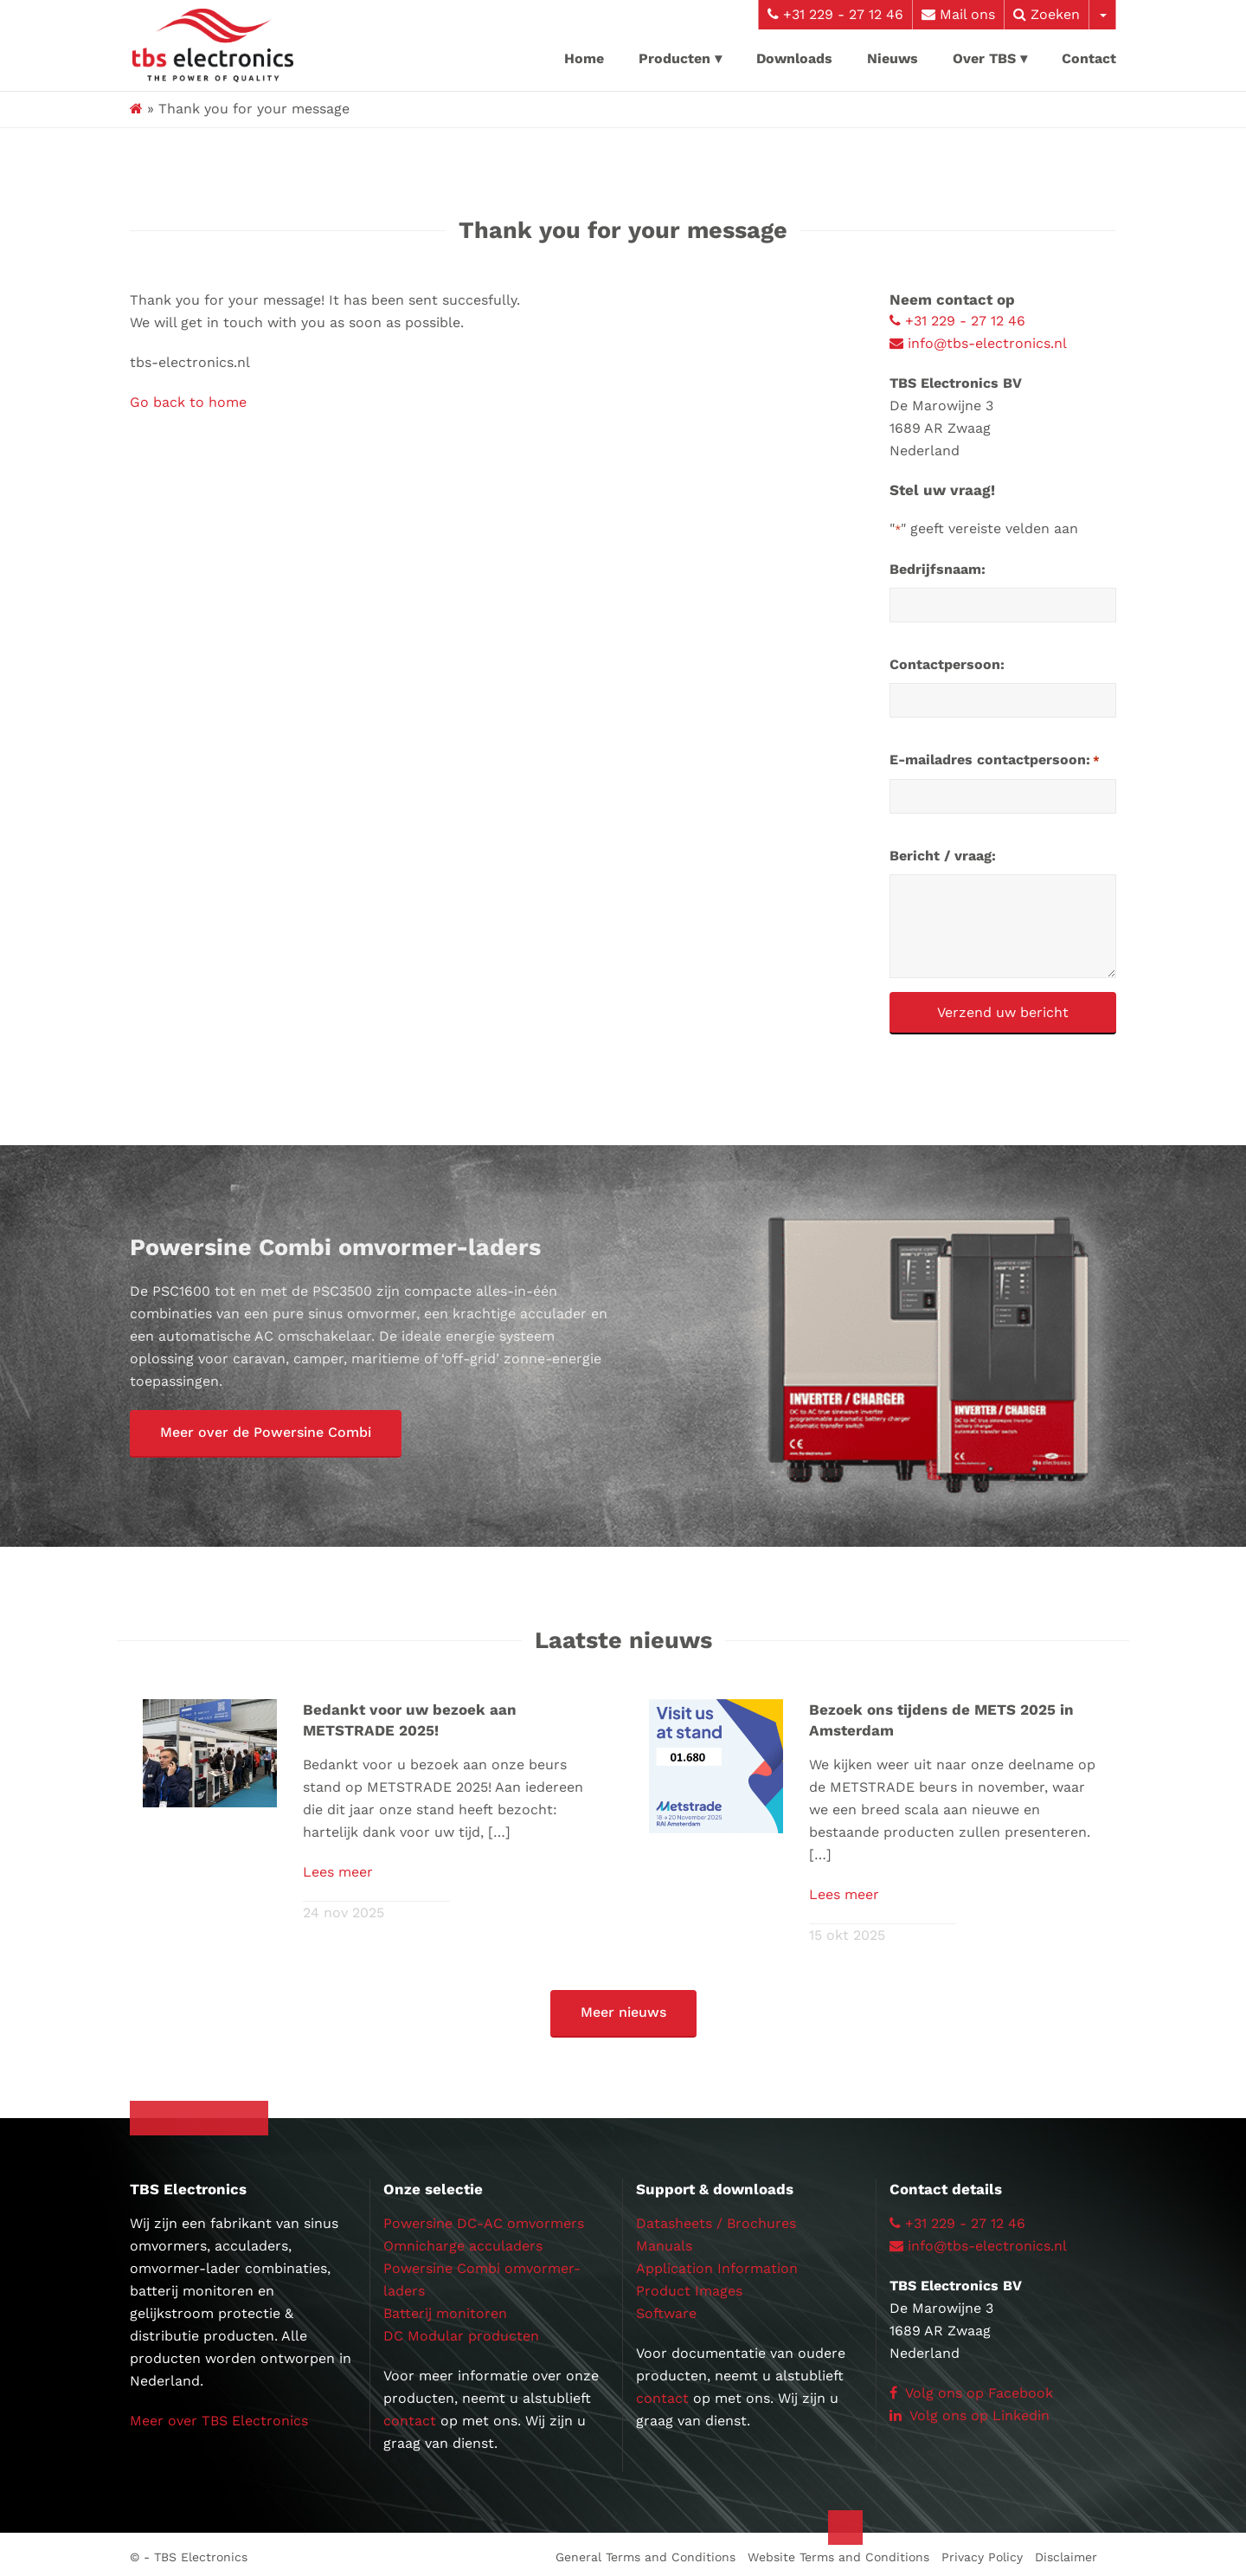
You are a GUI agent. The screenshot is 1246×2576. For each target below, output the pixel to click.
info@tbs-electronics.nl (978, 343)
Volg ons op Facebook (971, 2388)
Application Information (717, 2263)
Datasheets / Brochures (716, 2218)
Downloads (794, 58)
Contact (1089, 58)
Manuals (664, 2240)
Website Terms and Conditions (838, 2552)
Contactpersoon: (947, 664)
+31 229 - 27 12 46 (835, 14)
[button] (265, 1434)
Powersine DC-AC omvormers (483, 2218)
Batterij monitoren (445, 2308)
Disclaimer (1066, 2552)
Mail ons (958, 14)
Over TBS (984, 58)
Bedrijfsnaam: (938, 569)
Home (584, 58)
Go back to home (188, 402)
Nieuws (892, 58)
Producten (674, 58)
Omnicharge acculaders (463, 2240)
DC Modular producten (461, 2330)
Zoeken (1046, 14)
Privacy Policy (982, 2552)
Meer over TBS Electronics (219, 2415)
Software (666, 2308)
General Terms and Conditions (645, 2552)
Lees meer (338, 1869)
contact (409, 2415)
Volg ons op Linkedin (970, 2410)
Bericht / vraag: (943, 855)
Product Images (689, 2285)
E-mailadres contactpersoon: (995, 761)
